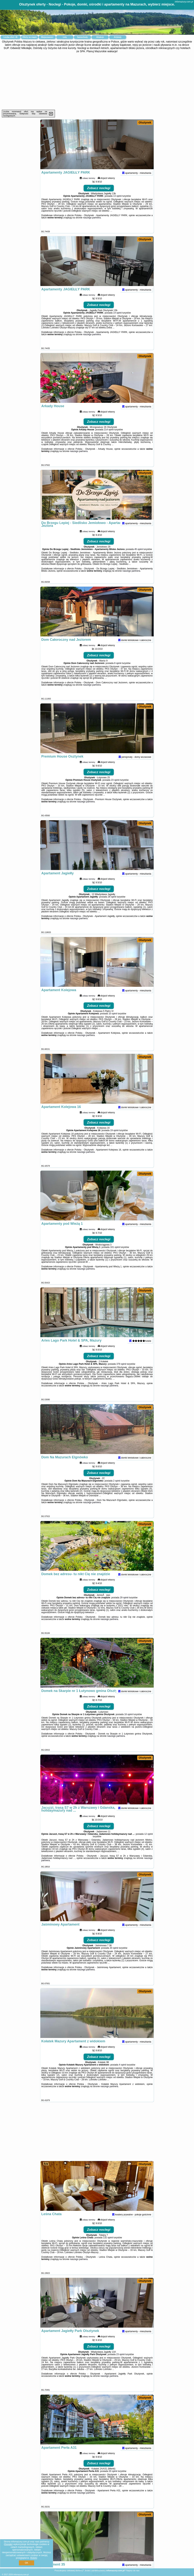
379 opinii (121, 1371)
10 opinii (113, 1020)
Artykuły (117, 37)
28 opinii (112, 904)
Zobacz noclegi (98, 195)
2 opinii (116, 1488)
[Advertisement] (97, 81)
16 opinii (128, 1721)
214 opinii (109, 436)
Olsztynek (145, 122)
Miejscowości (47, 37)
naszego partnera (92, 225)
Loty (65, 37)
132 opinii (108, 2244)
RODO (33, 2558)
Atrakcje (100, 37)
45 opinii (138, 556)
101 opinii (115, 1254)
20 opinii (114, 1955)
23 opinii (115, 787)
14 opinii (117, 320)
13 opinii (117, 203)
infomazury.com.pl (184, 1)
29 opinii (124, 1604)
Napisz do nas (132, 2570)
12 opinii (148, 1841)
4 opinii (122, 2072)
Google (8, 2544)
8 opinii (117, 670)
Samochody (82, 37)
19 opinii (114, 1137)
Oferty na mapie (29, 37)
